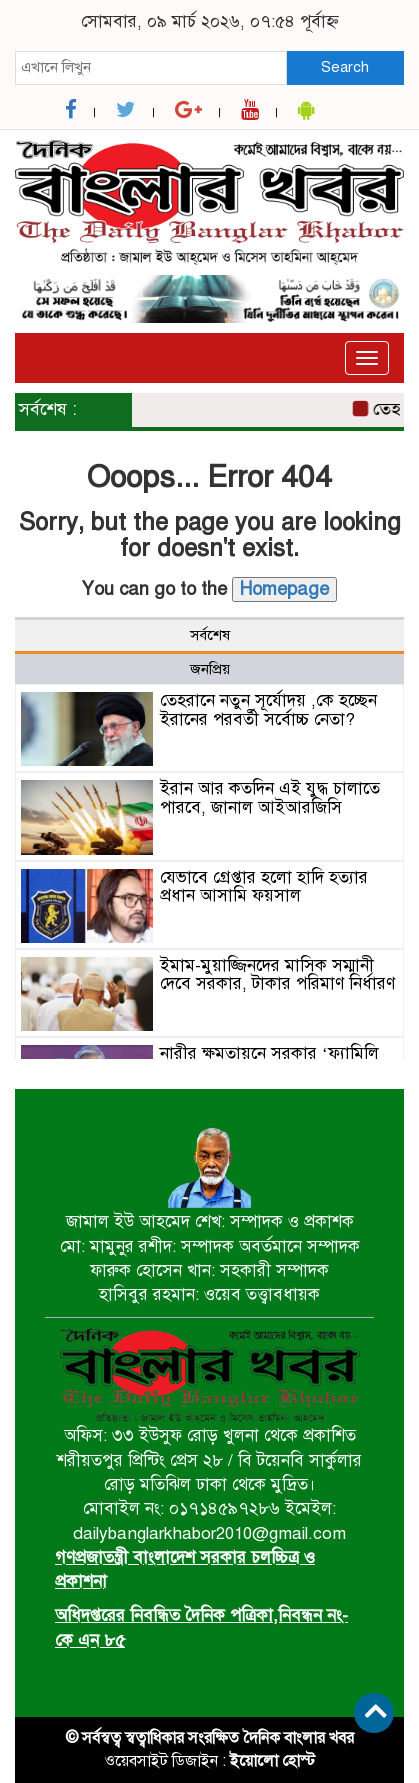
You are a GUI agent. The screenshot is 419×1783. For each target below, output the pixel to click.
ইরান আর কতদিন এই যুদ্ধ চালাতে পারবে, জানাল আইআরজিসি (270, 798)
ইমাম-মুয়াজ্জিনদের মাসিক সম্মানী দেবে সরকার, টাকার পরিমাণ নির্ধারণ (277, 975)
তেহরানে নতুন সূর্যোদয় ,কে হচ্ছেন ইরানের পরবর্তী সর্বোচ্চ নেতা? (268, 710)
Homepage (284, 589)
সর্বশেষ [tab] (210, 635)
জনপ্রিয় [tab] (210, 669)
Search (345, 67)
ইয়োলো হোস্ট (272, 1761)
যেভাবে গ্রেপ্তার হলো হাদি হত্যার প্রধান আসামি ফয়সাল (264, 887)
